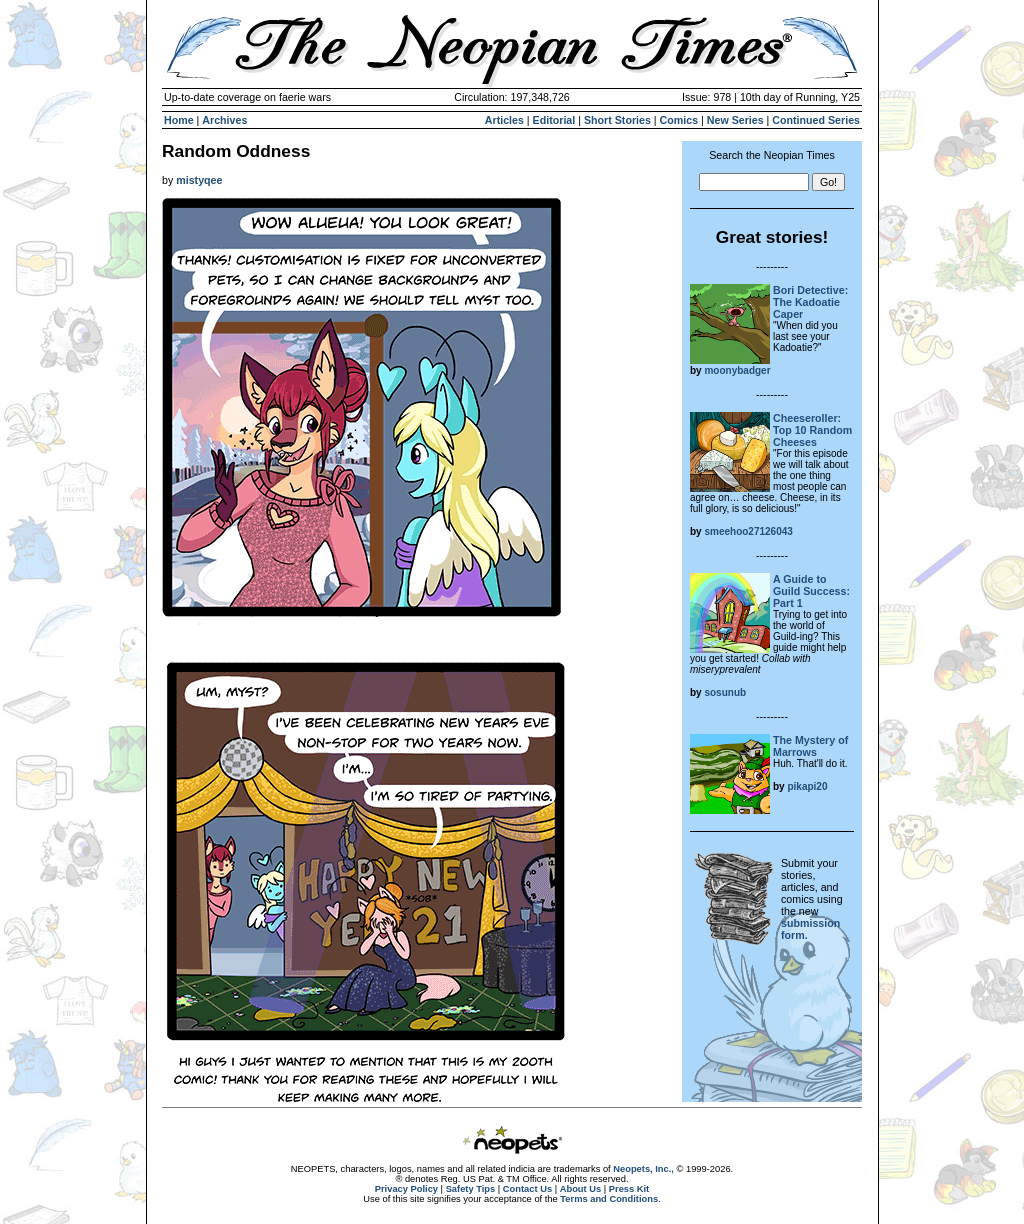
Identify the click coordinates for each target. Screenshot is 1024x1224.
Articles (504, 120)
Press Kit (629, 1189)
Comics (679, 120)
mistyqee (199, 180)
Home (179, 120)
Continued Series (816, 120)
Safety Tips (471, 1189)
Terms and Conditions (609, 1199)
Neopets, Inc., (643, 1169)
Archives (224, 120)
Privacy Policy (406, 1189)
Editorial (554, 120)
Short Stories (617, 120)
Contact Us (527, 1189)
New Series (735, 120)
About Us (580, 1189)
